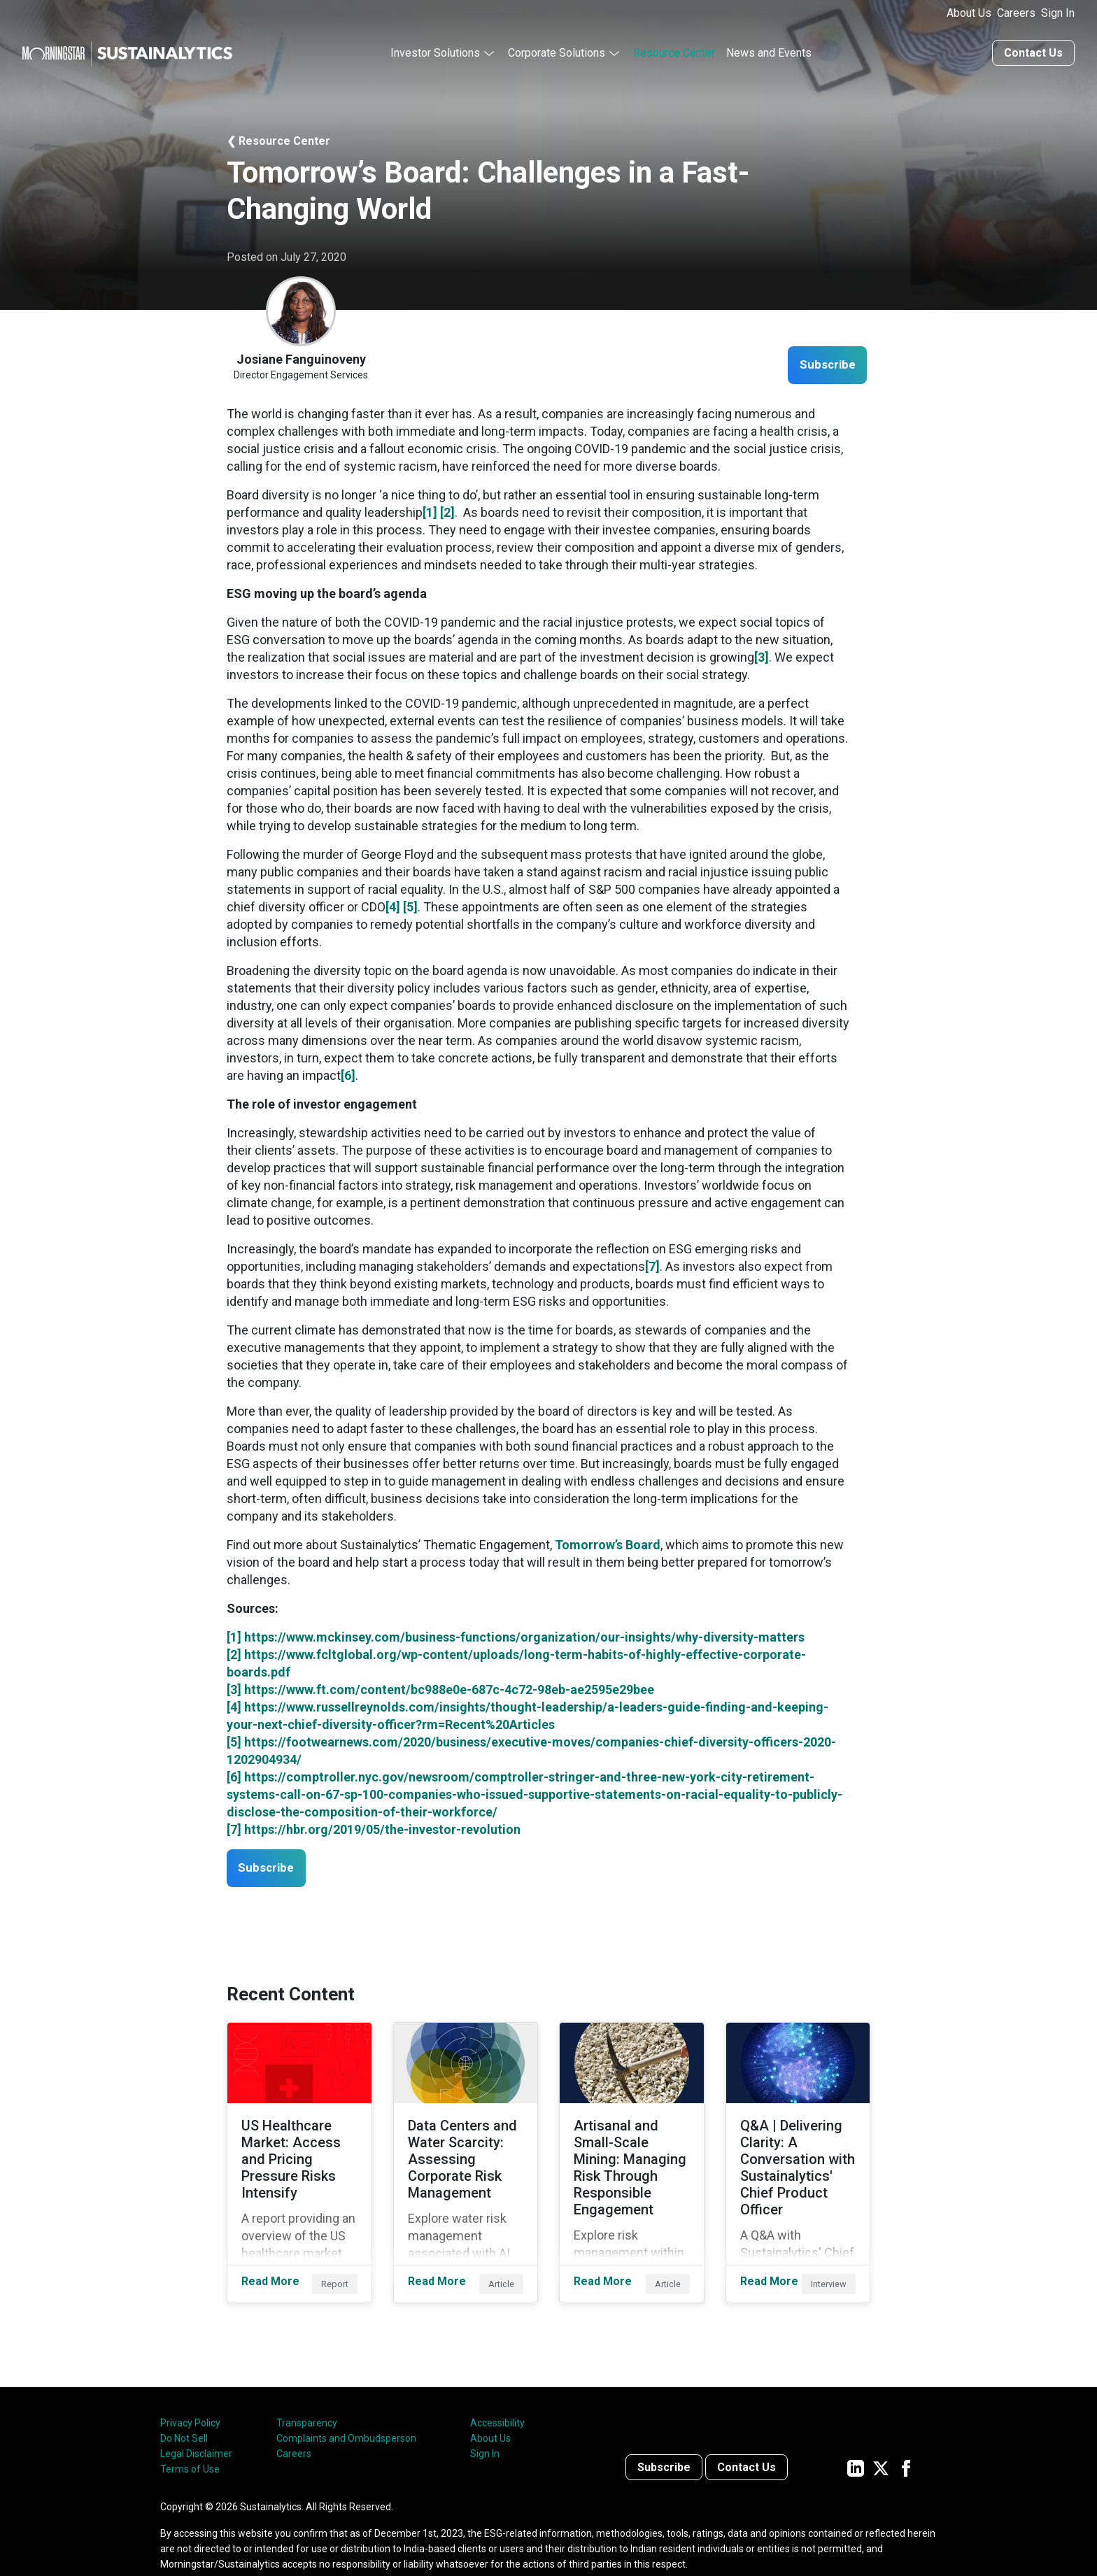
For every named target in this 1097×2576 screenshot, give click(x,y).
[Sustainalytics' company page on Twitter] (880, 2443)
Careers (1016, 13)
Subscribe (822, 363)
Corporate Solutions (556, 50)
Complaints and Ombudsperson (346, 2414)
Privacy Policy (190, 2399)
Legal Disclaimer (196, 2429)
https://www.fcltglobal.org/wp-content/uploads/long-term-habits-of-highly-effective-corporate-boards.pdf (516, 1661)
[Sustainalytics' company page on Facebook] (906, 2443)
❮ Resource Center (278, 138)
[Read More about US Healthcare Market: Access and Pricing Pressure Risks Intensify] (299, 2150)
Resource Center (674, 50)
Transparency (306, 2399)
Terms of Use (190, 2445)
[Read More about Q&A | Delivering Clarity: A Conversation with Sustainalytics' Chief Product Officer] (798, 2150)
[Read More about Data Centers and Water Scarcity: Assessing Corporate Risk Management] (466, 2150)
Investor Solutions (435, 50)
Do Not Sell (184, 2414)
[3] (761, 655)
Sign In (1058, 13)
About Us (969, 13)
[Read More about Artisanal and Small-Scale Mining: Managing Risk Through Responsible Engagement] (632, 2150)
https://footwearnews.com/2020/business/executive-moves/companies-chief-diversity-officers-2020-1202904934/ (531, 1748)
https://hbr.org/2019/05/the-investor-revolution (382, 1827)
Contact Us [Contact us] (1033, 50)
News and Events (769, 50)
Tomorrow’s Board (607, 1542)
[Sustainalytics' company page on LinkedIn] (855, 2443)
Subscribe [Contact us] (664, 2443)
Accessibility (497, 2399)
